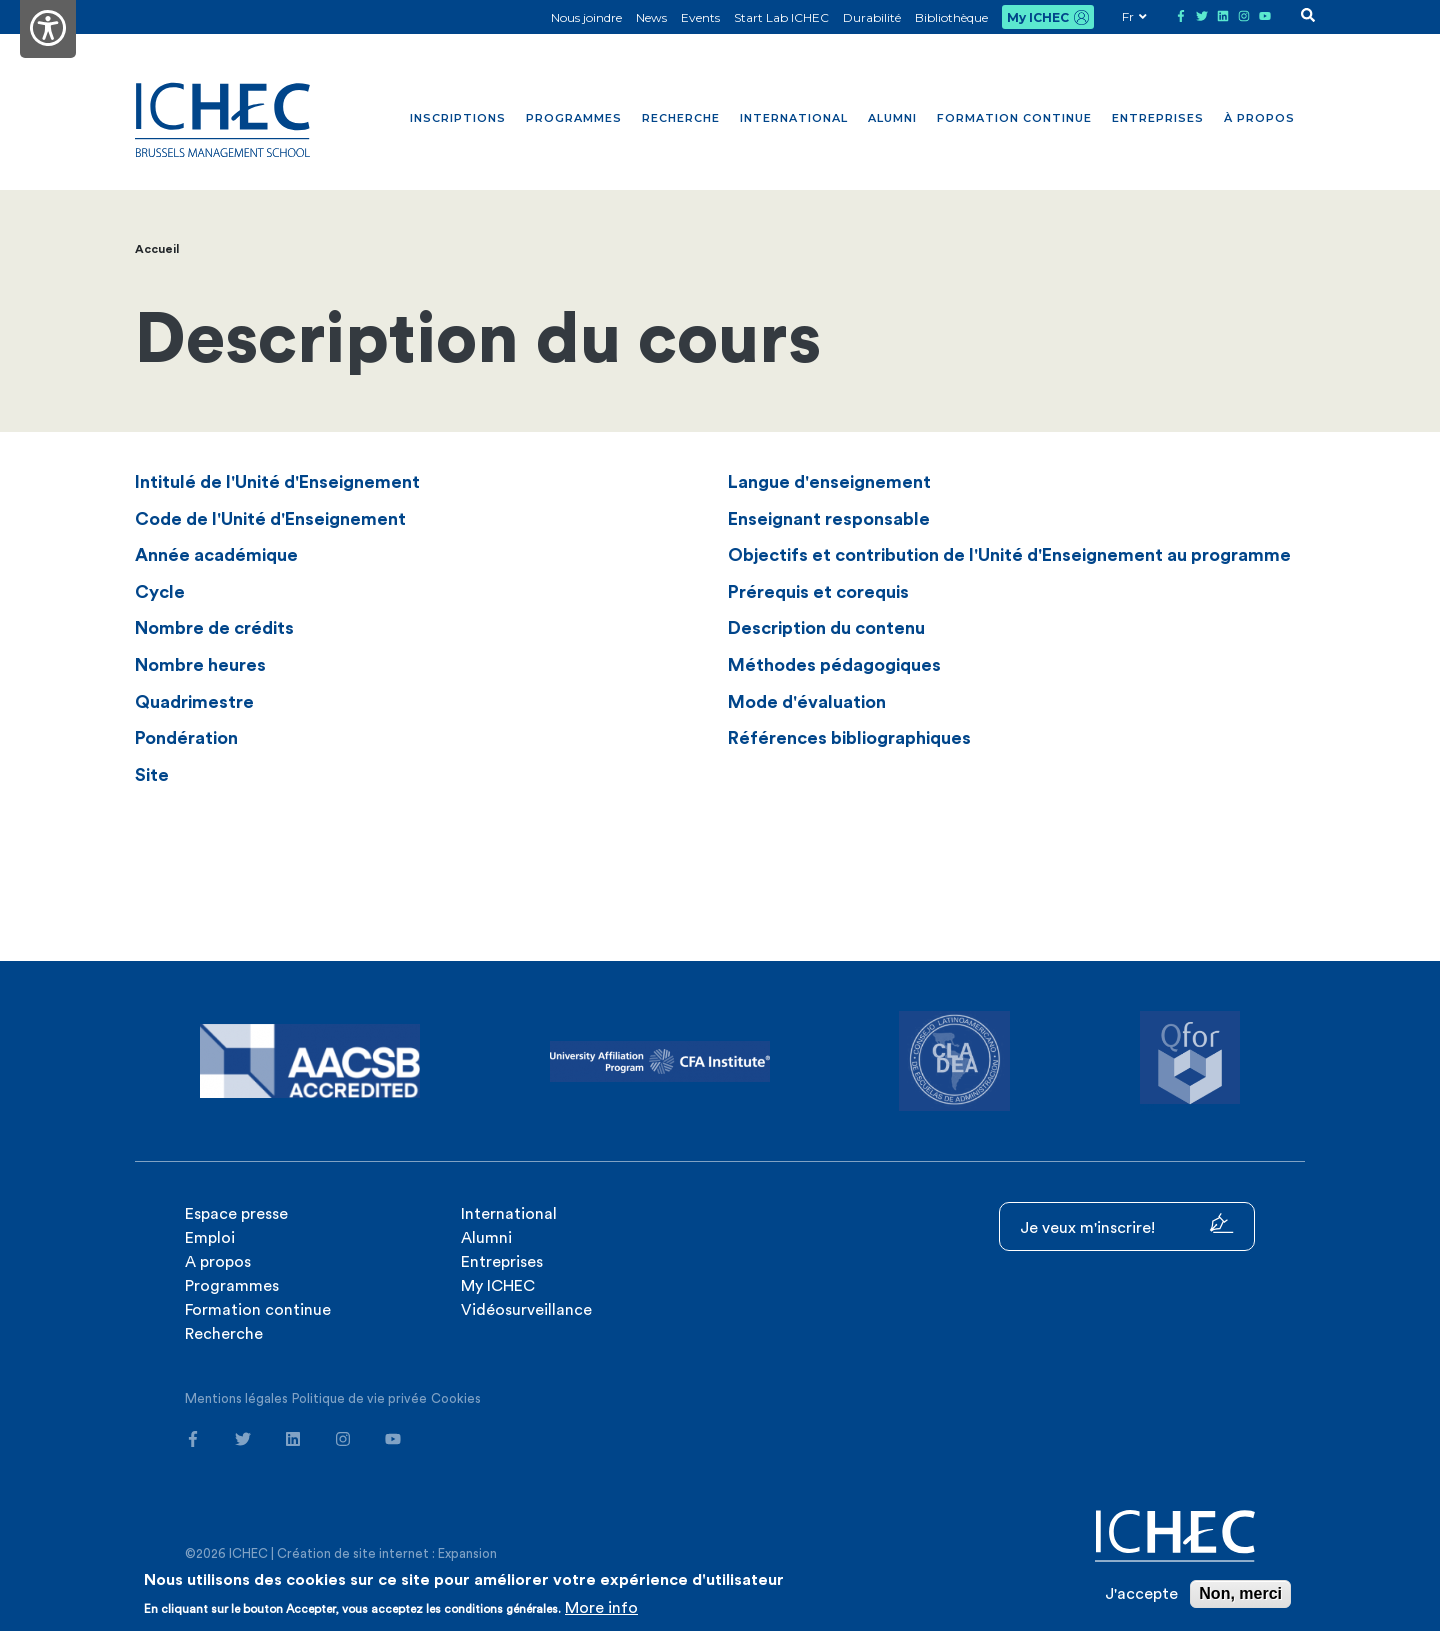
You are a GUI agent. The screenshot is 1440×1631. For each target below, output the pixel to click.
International (794, 118)
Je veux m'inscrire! (1127, 1224)
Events (700, 17)
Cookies (456, 1398)
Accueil (157, 249)
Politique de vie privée (359, 1398)
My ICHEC (1038, 17)
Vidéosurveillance (526, 1310)
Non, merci (1240, 1593)
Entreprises (1158, 118)
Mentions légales (236, 1398)
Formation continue (1014, 118)
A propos (218, 1262)
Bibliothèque (951, 17)
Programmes (574, 118)
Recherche (681, 118)
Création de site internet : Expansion (387, 1553)
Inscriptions (458, 118)
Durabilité (872, 17)
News (651, 17)
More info (601, 1608)
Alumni (892, 118)
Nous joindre (586, 17)
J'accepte (1141, 1594)
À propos (1259, 118)
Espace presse (236, 1214)
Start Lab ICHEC (781, 17)
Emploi (210, 1238)
